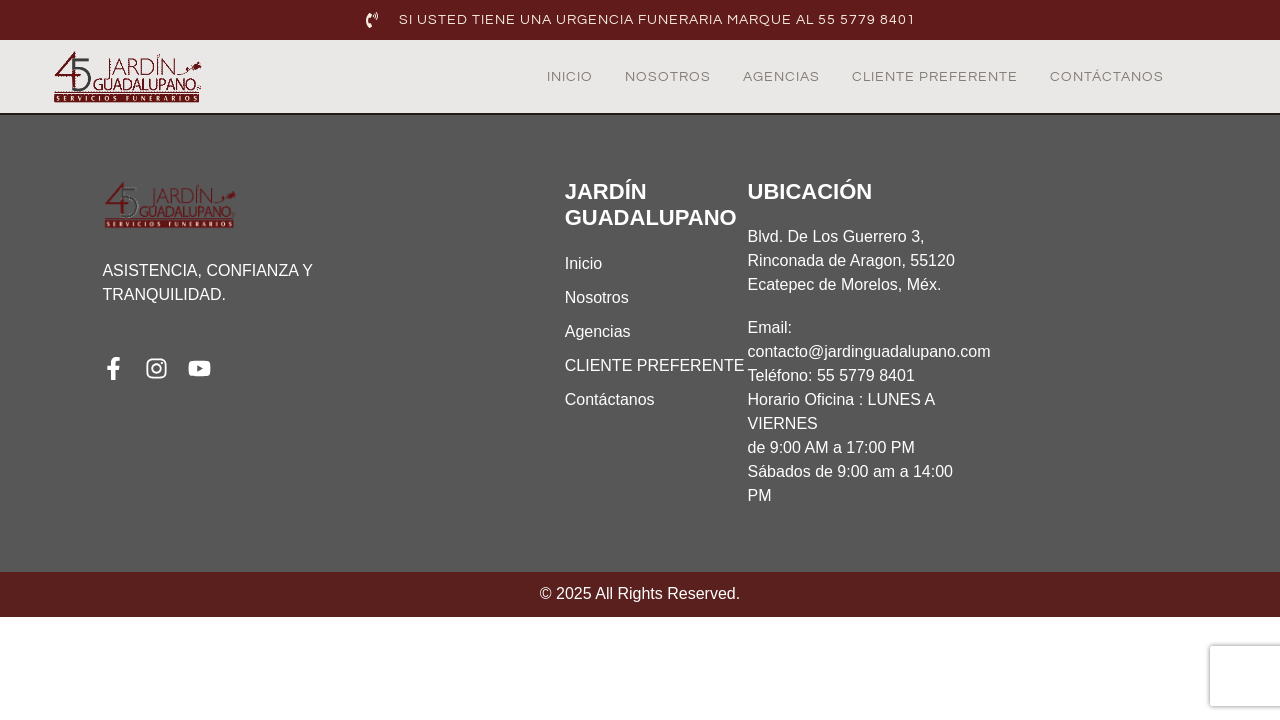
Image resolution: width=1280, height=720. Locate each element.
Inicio (570, 77)
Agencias (781, 77)
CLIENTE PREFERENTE (935, 77)
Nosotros (668, 77)
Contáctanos (1107, 77)
